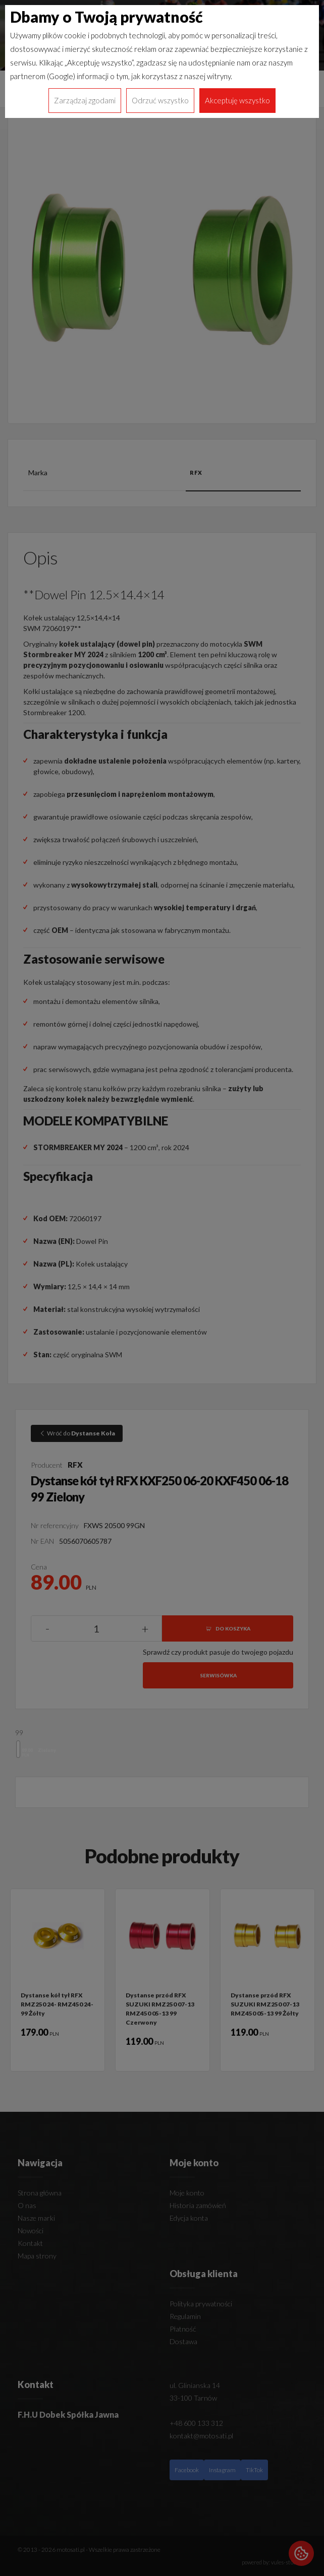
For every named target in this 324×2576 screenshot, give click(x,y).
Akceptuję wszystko (237, 100)
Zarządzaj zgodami (85, 100)
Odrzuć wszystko (160, 100)
